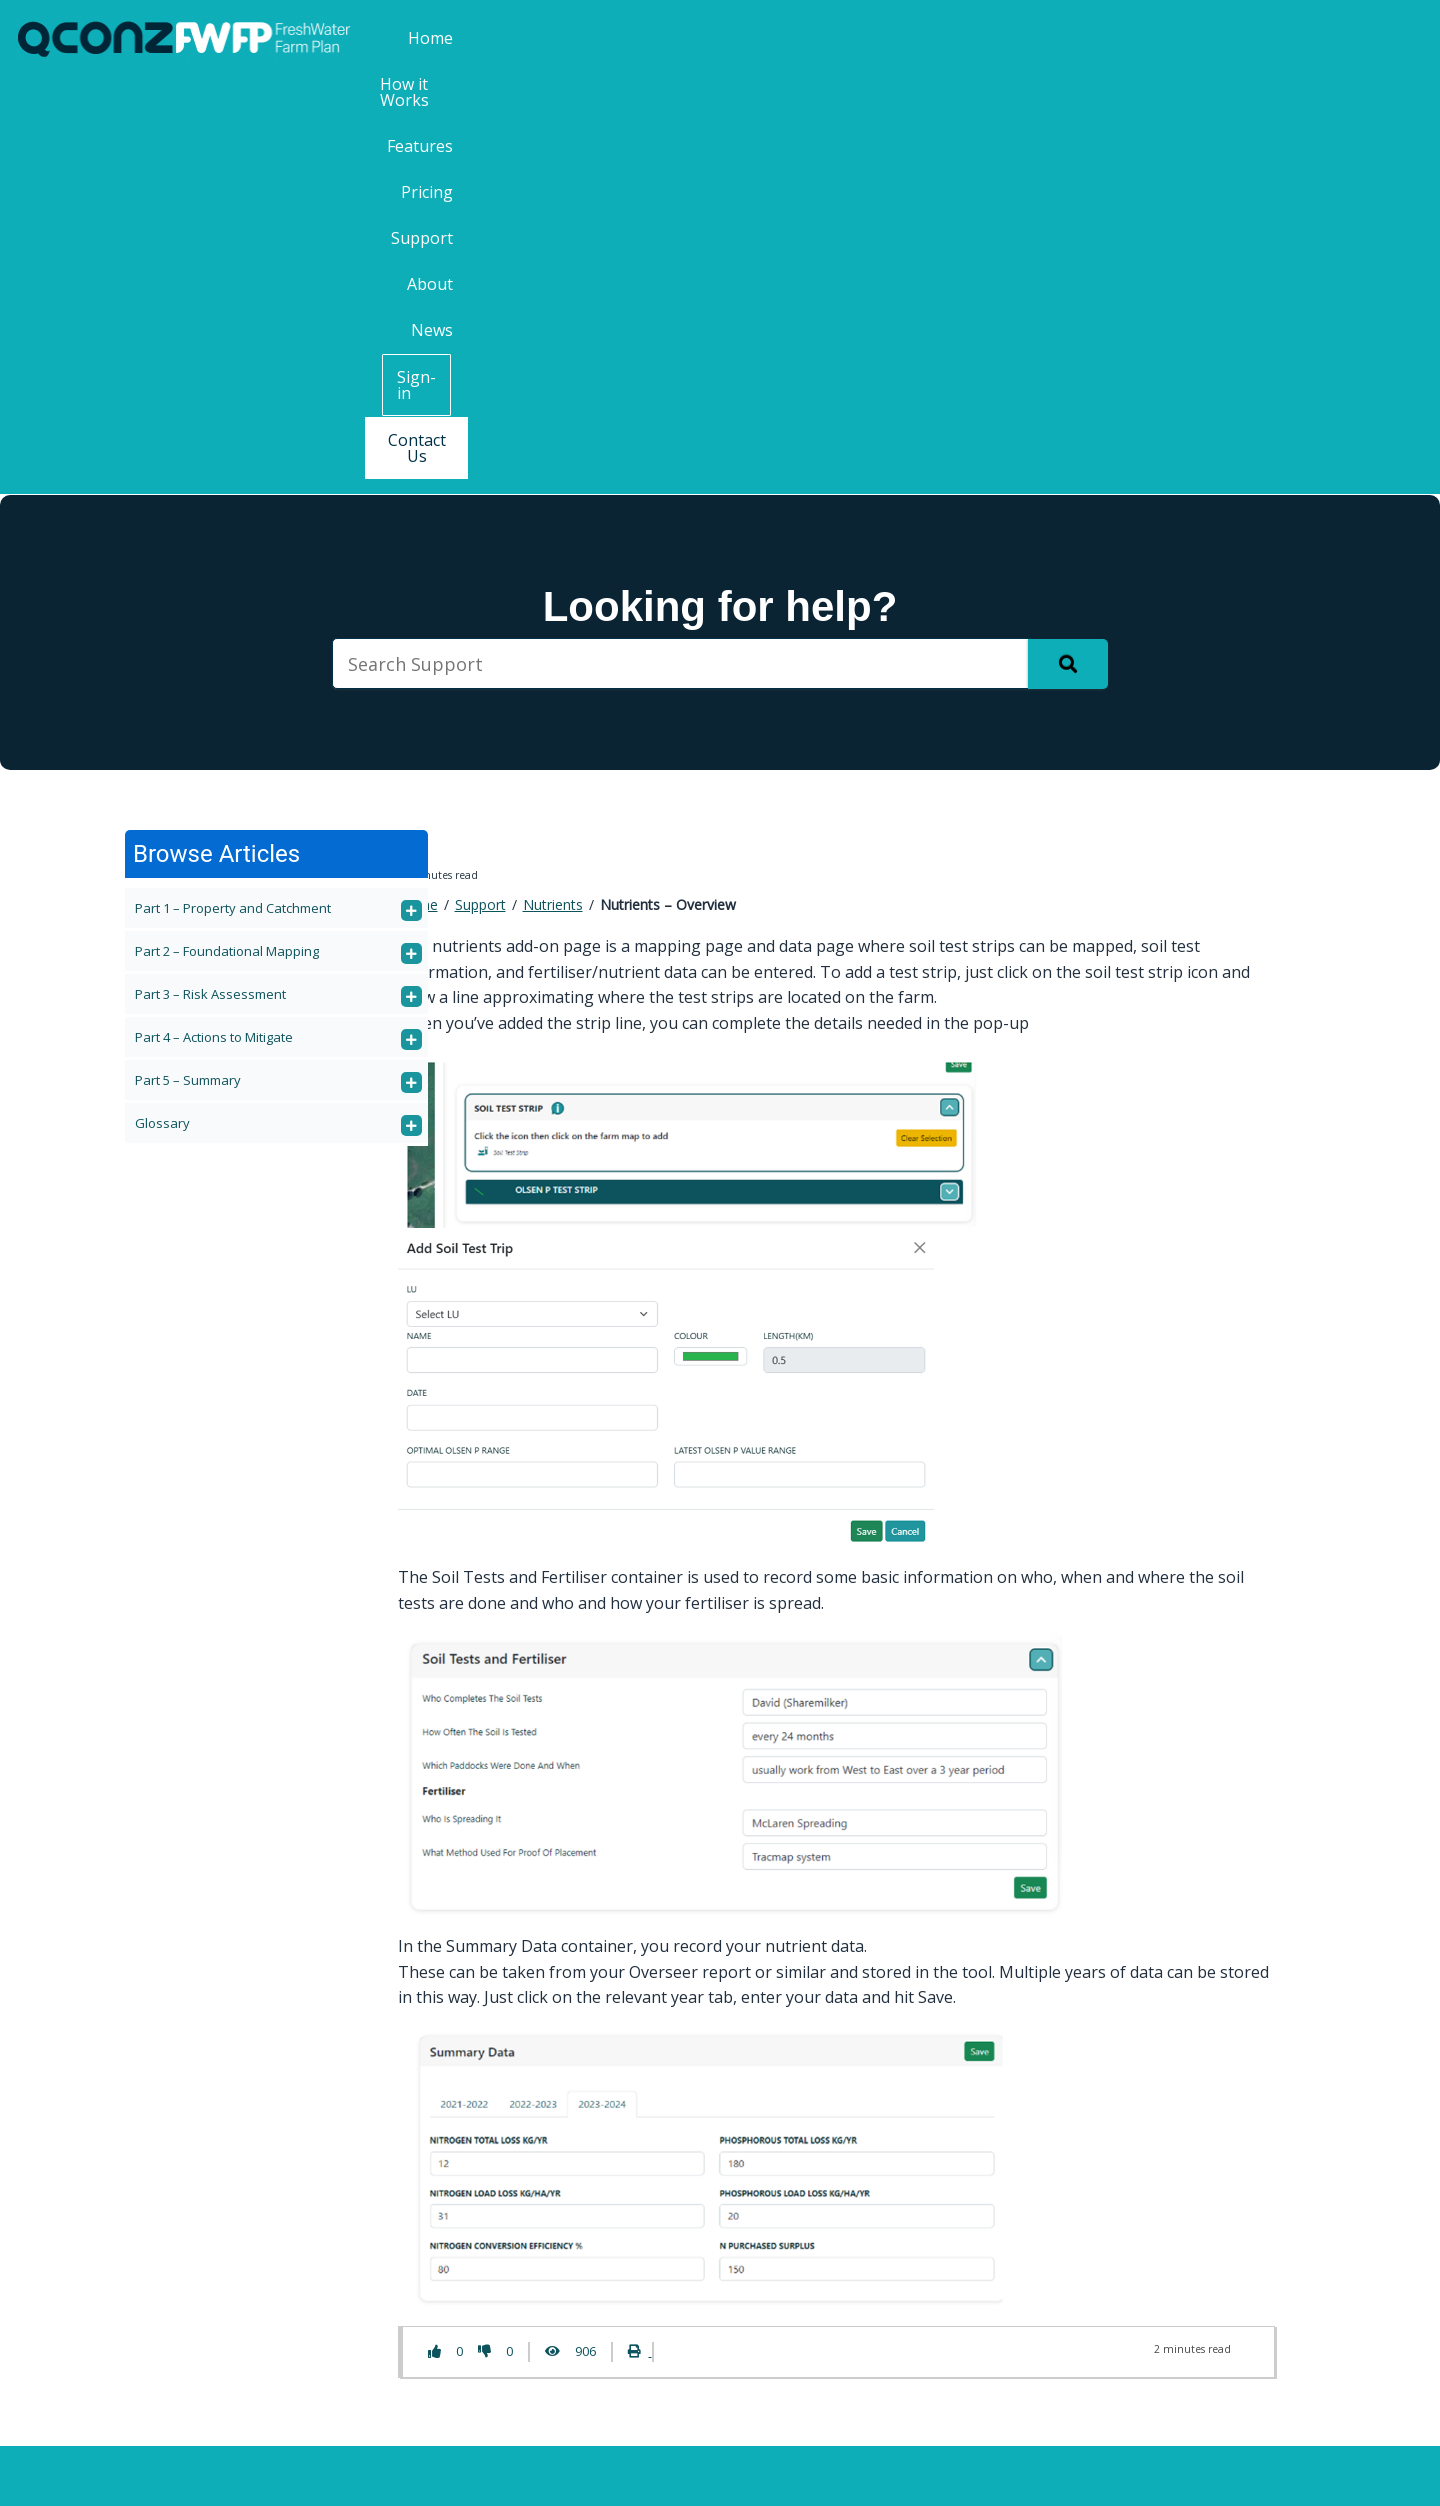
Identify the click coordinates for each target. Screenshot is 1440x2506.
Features (827, 38)
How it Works (713, 38)
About (1087, 38)
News (1161, 38)
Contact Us (1367, 39)
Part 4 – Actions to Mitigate (214, 621)
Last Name (1113, 2222)
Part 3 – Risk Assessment (210, 578)
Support (1003, 38)
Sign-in (1255, 39)
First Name (1113, 2143)
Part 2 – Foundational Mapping (227, 535)
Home (610, 38)
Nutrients (553, 488)
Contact (389, 2208)
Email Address (1129, 2302)
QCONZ (706, 2474)
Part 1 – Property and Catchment (233, 492)
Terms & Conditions (826, 2474)
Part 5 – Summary (188, 664)
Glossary (162, 707)
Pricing (916, 38)
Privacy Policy (968, 2474)
